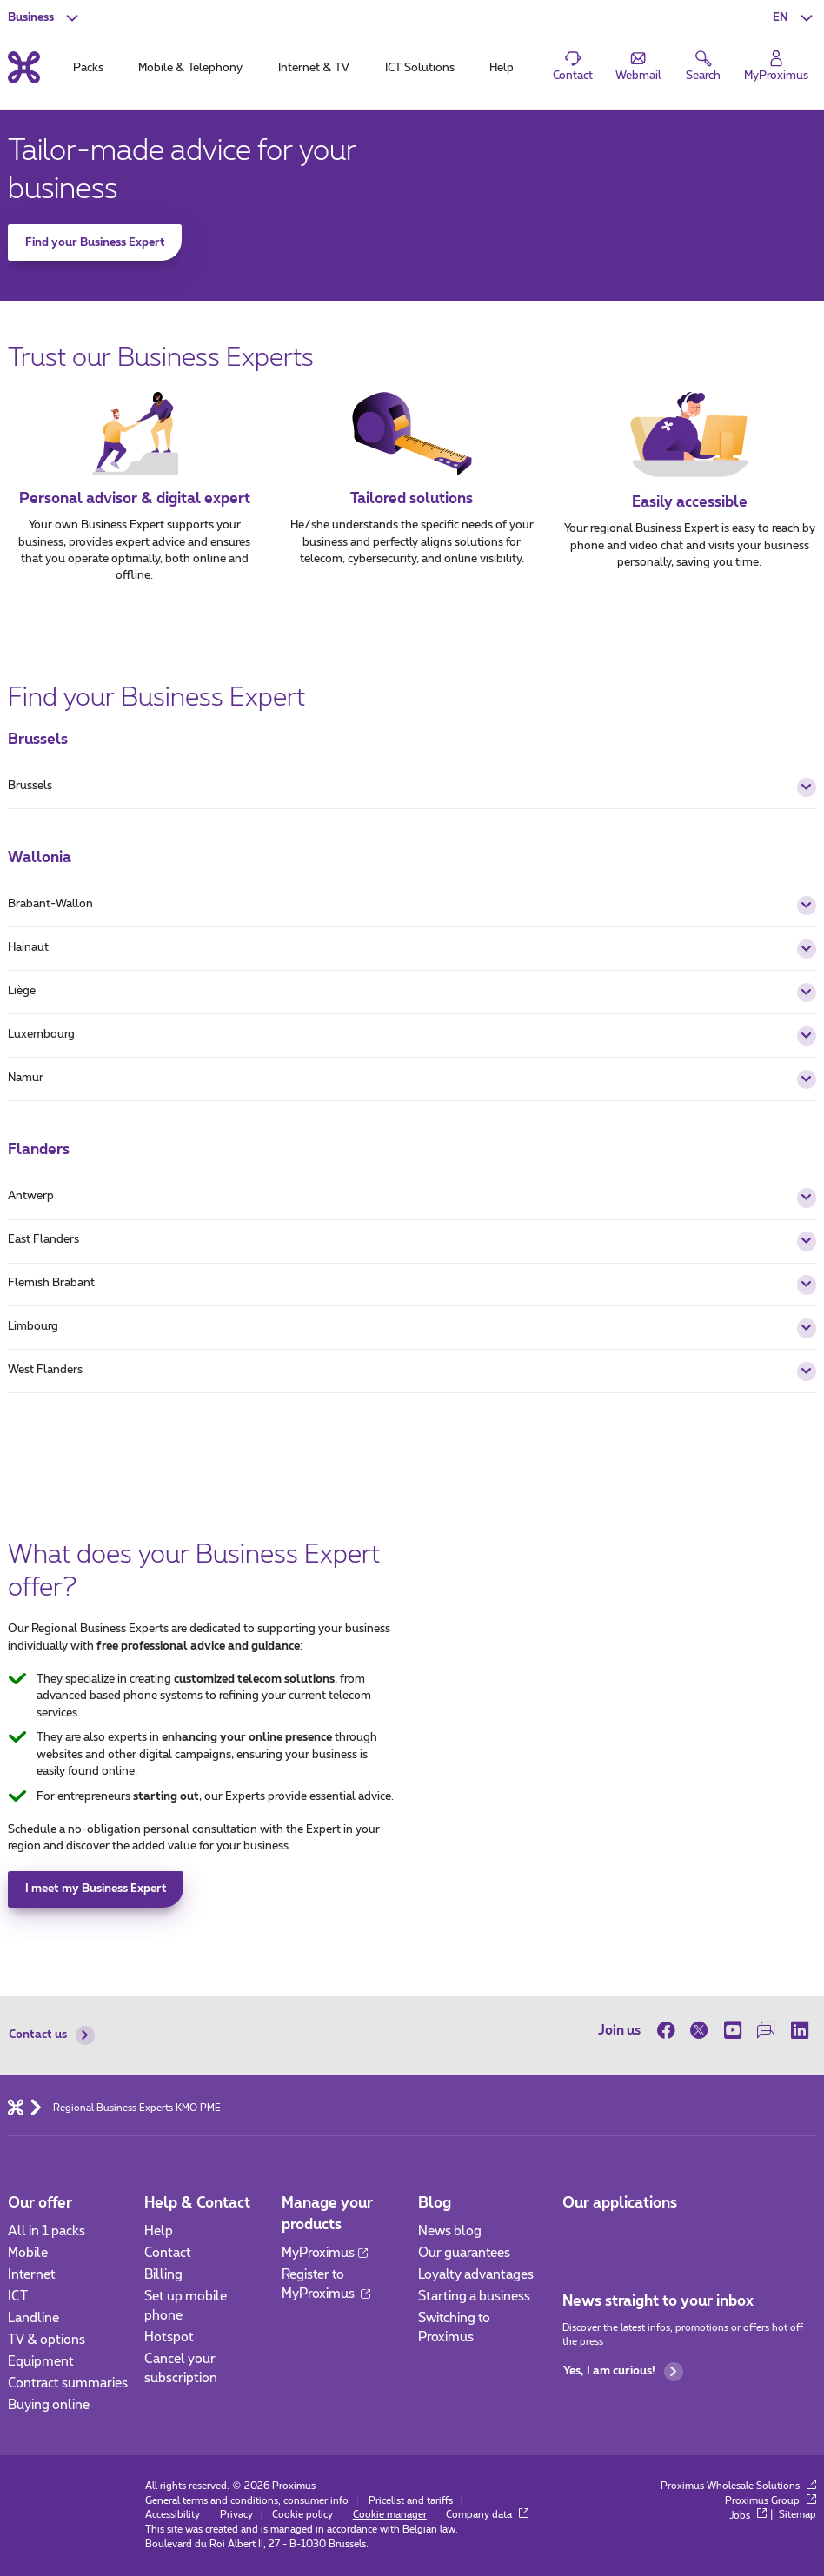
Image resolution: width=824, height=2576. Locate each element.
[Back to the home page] (24, 68)
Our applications (619, 2203)
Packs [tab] (88, 68)
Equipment (41, 2361)
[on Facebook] (669, 2030)
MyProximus (325, 2253)
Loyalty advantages (476, 2274)
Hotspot (169, 2337)
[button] (794, 17)
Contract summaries (68, 2383)
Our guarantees (464, 2253)
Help (158, 2231)
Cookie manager (390, 2515)
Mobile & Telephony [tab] (190, 68)
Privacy (236, 2515)
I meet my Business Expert (96, 1889)
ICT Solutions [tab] (420, 68)
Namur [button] (412, 1079)
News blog (450, 2231)
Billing (163, 2274)
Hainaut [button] (412, 949)
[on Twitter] (699, 2030)
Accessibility (172, 2515)
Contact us (51, 2035)
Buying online (49, 2405)
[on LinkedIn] (799, 2030)
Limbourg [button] (412, 1328)
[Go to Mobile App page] (576, 2236)
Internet (32, 2274)
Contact (167, 2253)
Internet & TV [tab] (313, 68)
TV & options (46, 2340)
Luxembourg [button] (412, 1036)
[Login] (776, 67)
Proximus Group (770, 2501)
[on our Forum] (766, 2030)
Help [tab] (501, 68)
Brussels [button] (412, 787)
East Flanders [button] (412, 1241)
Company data (487, 2515)
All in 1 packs (46, 2231)
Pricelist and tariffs (411, 2501)
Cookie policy (302, 2515)
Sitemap (797, 2515)
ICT (18, 2296)
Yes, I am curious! (622, 2371)
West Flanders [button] (412, 1371)
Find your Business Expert (95, 243)
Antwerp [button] (412, 1197)
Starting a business (474, 2296)
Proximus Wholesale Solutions (738, 2486)
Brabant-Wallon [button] (412, 905)
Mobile (28, 2253)
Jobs (748, 2515)
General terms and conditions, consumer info (247, 2501)
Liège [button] (412, 992)
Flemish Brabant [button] (412, 1284)
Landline (33, 2318)
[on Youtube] (732, 2030)
